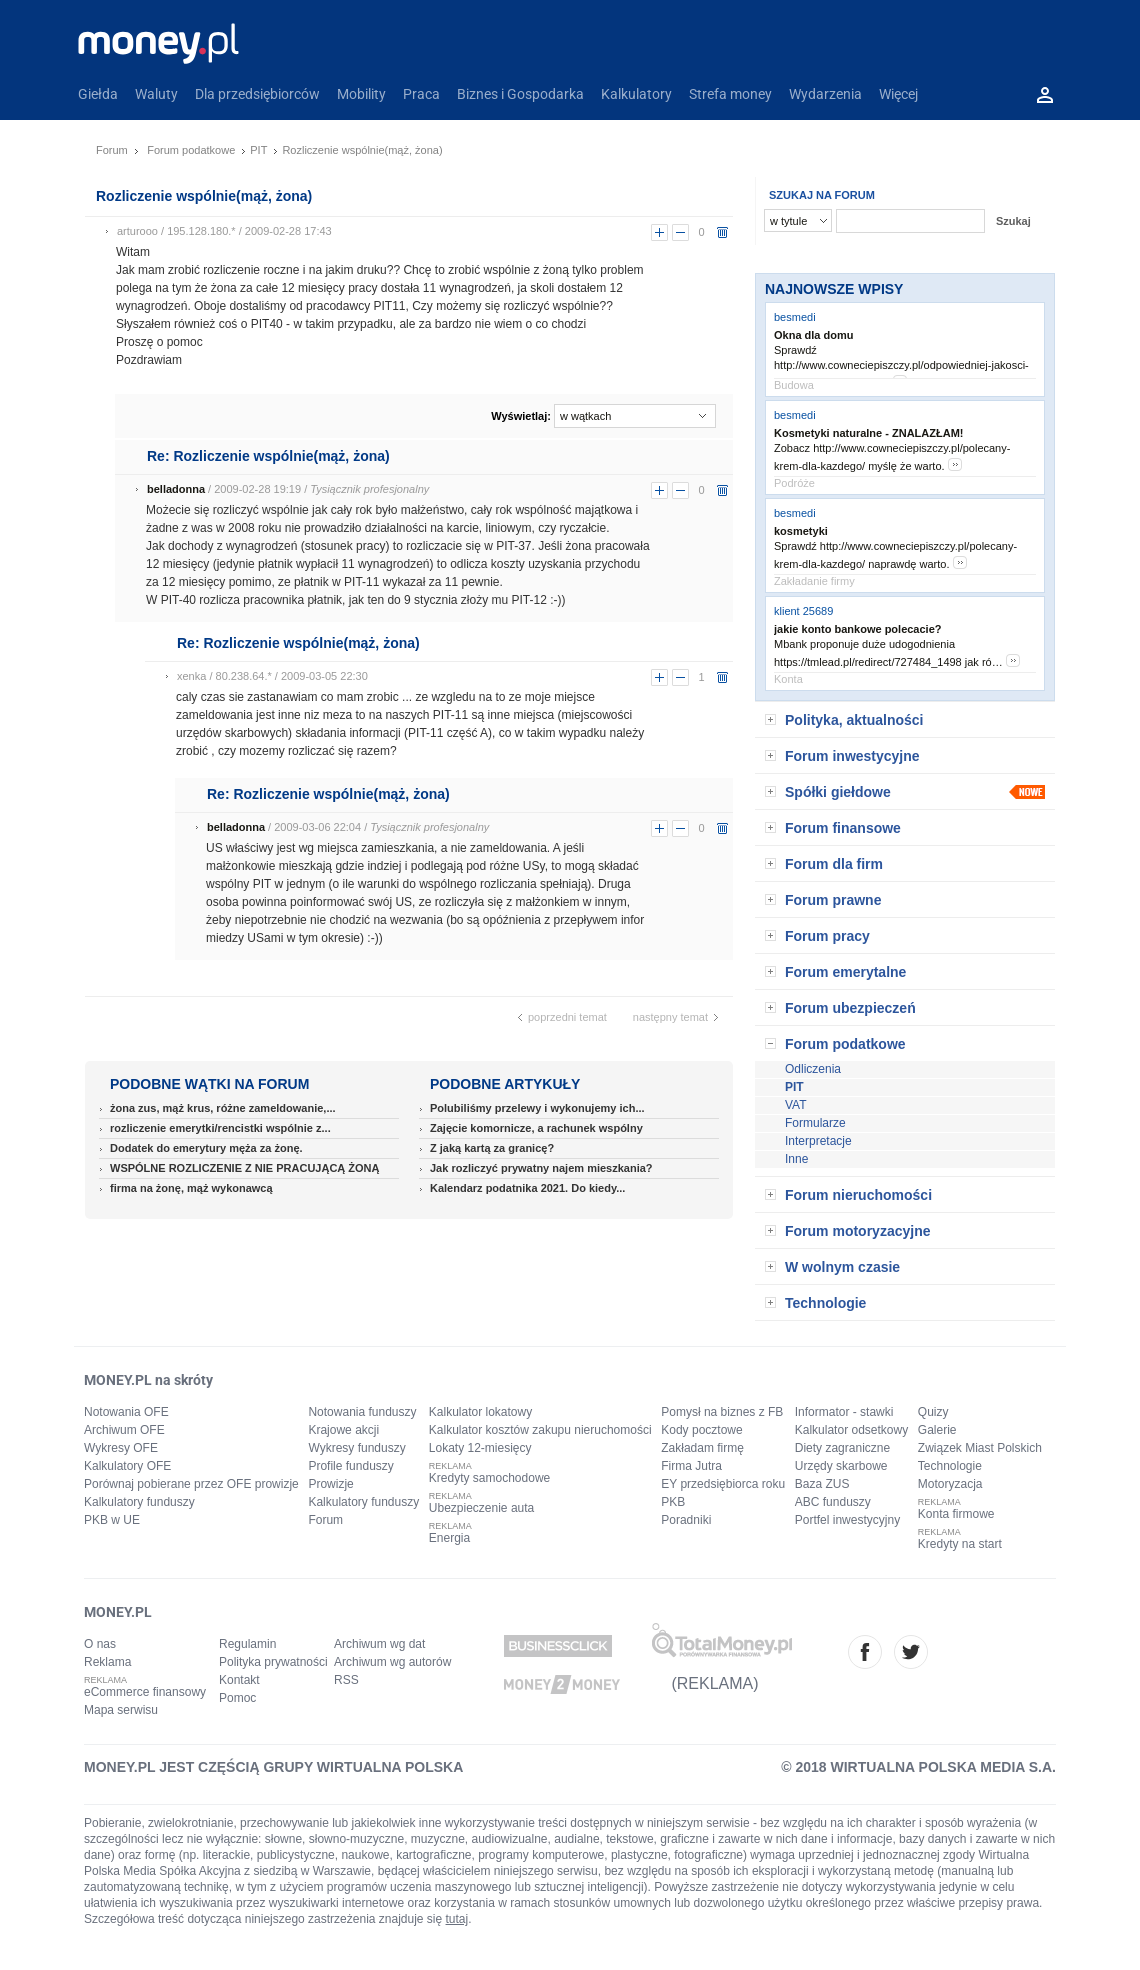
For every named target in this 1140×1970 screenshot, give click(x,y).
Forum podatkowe (191, 150)
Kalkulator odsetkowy (851, 1430)
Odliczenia (813, 1069)
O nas (100, 1644)
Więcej (898, 94)
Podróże (794, 483)
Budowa (794, 385)
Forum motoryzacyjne (857, 1231)
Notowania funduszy (362, 1412)
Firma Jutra (691, 1466)
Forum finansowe (843, 828)
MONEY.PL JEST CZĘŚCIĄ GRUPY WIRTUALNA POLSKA (273, 1767)
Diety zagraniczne (842, 1448)
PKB (673, 1502)
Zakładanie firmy (814, 581)
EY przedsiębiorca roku (723, 1484)
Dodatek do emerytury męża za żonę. (206, 1148)
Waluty (156, 94)
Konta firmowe (956, 1514)
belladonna (176, 489)
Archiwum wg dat (379, 1644)
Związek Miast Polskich (980, 1448)
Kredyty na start (960, 1544)
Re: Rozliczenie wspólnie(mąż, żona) (268, 456)
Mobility (361, 94)
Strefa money (730, 94)
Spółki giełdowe (838, 792)
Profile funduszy (350, 1466)
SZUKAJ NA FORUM (822, 195)
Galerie (937, 1430)
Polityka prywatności (273, 1662)
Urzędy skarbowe (841, 1466)
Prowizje (330, 1484)
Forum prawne (833, 900)
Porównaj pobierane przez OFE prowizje (191, 1484)
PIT (258, 150)
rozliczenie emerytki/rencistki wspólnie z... (220, 1128)
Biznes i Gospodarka (520, 94)
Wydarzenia (825, 94)
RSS (346, 1680)
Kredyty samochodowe (489, 1478)
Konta (788, 679)
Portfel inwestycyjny (847, 1520)
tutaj (457, 1919)
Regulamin (247, 1644)
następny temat (670, 1017)
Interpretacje (818, 1141)
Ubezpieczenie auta (481, 1508)
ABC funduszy (833, 1502)
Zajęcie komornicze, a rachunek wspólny (536, 1128)
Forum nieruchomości (858, 1195)
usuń (722, 232)
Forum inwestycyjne (852, 756)
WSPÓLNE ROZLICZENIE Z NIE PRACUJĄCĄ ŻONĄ (245, 1168)
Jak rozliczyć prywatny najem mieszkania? (541, 1168)
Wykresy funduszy (356, 1448)
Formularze (815, 1123)
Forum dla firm (834, 864)
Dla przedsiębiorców (257, 94)
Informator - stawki (844, 1412)
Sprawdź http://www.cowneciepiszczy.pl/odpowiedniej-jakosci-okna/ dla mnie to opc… (901, 366)
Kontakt (239, 1680)
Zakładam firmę (702, 1448)
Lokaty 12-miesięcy (480, 1448)
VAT (796, 1105)
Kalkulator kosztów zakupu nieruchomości (540, 1430)
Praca (421, 94)
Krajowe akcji (343, 1430)
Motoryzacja (950, 1484)
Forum (112, 150)
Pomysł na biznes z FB (722, 1412)
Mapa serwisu (121, 1710)
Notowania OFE (126, 1412)
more (955, 464)
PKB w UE (112, 1520)
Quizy (933, 1412)
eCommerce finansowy (145, 1692)
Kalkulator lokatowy (480, 1412)
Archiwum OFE (124, 1430)
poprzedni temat (567, 1017)
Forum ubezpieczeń (850, 1008)
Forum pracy (827, 936)
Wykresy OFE (121, 1448)
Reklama (107, 1662)
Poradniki (686, 1520)
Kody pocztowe (701, 1430)
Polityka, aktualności (854, 720)
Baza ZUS (822, 1484)
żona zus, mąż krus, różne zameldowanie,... (223, 1108)
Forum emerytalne (845, 972)
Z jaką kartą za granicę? (492, 1148)
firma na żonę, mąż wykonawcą (191, 1188)
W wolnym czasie (842, 1267)
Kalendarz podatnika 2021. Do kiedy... (527, 1188)
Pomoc (237, 1698)
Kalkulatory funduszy (139, 1502)
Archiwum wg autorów (392, 1662)
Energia (449, 1538)
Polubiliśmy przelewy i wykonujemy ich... (537, 1108)
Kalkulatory (636, 94)
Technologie (825, 1303)
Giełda (98, 94)
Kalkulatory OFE (127, 1466)
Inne (796, 1159)
